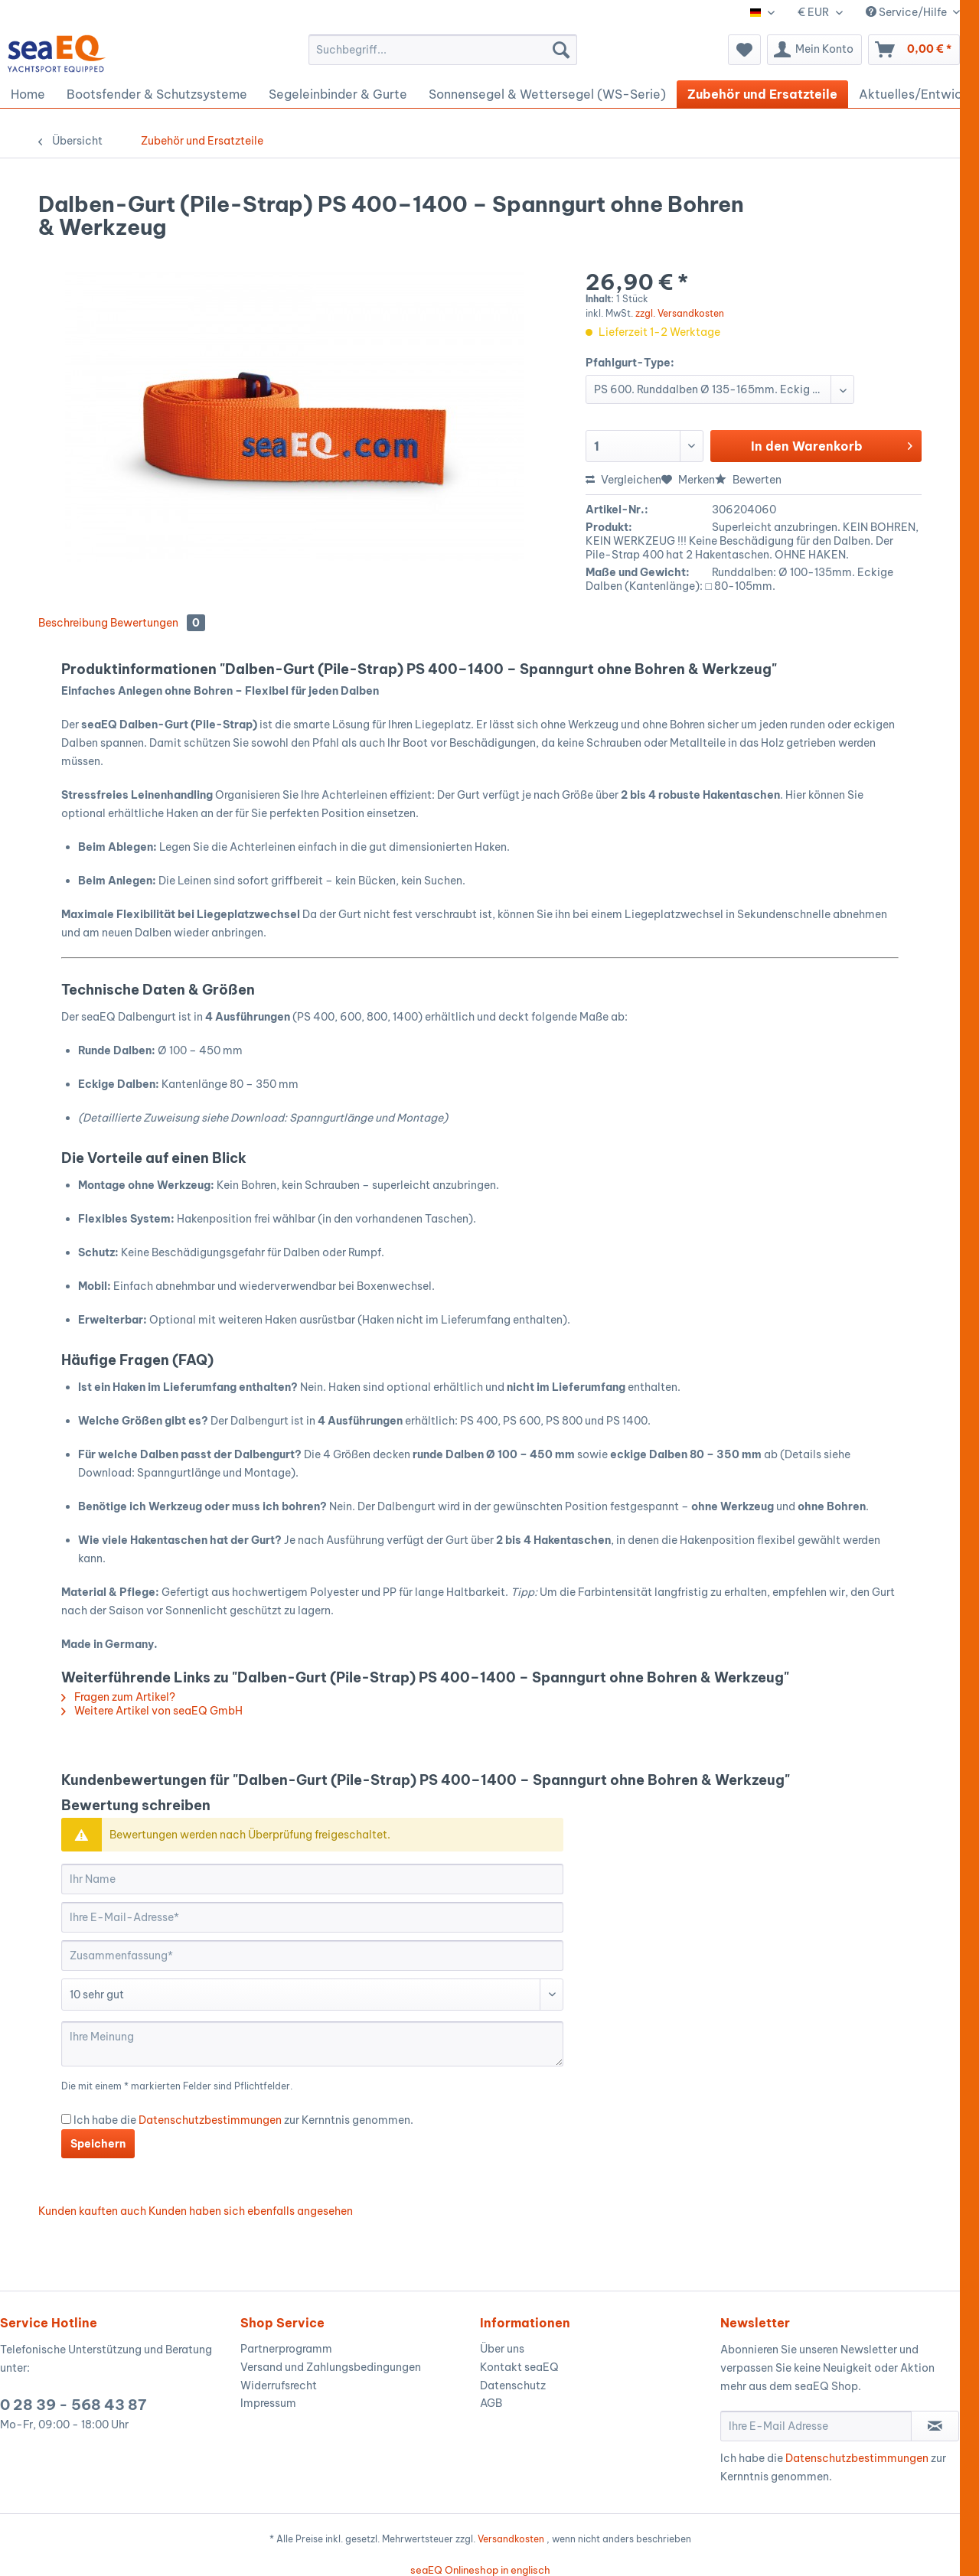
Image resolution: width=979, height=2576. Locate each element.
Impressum (268, 2403)
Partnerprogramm (286, 2349)
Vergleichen (623, 480)
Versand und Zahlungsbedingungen (330, 2367)
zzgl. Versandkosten (679, 313)
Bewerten (748, 480)
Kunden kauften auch (92, 2211)
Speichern (98, 2144)
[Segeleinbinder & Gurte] (338, 94)
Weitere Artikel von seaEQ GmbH (152, 1711)
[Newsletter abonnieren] (935, 2426)
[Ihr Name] (312, 1879)
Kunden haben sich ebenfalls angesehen (250, 2211)
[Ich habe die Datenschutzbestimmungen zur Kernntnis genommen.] (66, 2119)
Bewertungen (157, 623)
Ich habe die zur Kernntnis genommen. (243, 2120)
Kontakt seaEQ (519, 2367)
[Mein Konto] (814, 49)
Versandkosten (511, 2539)
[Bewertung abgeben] (312, 1994)
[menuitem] (442, 49)
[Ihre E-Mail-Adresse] (312, 1917)
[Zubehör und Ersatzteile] (762, 94)
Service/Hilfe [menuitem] (907, 12)
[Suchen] (561, 49)
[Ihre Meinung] (312, 2043)
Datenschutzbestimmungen (210, 2120)
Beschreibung (73, 623)
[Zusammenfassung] (312, 1955)
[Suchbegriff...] (442, 49)
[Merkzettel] (744, 49)
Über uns (502, 2349)
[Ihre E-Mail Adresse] (816, 2426)
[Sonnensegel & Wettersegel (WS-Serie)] (547, 94)
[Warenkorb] (914, 49)
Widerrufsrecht (278, 2385)
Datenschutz (513, 2385)
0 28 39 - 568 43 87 (73, 2404)
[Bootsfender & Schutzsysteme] (157, 94)
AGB (491, 2403)
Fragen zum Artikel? (118, 1697)
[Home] (28, 94)
